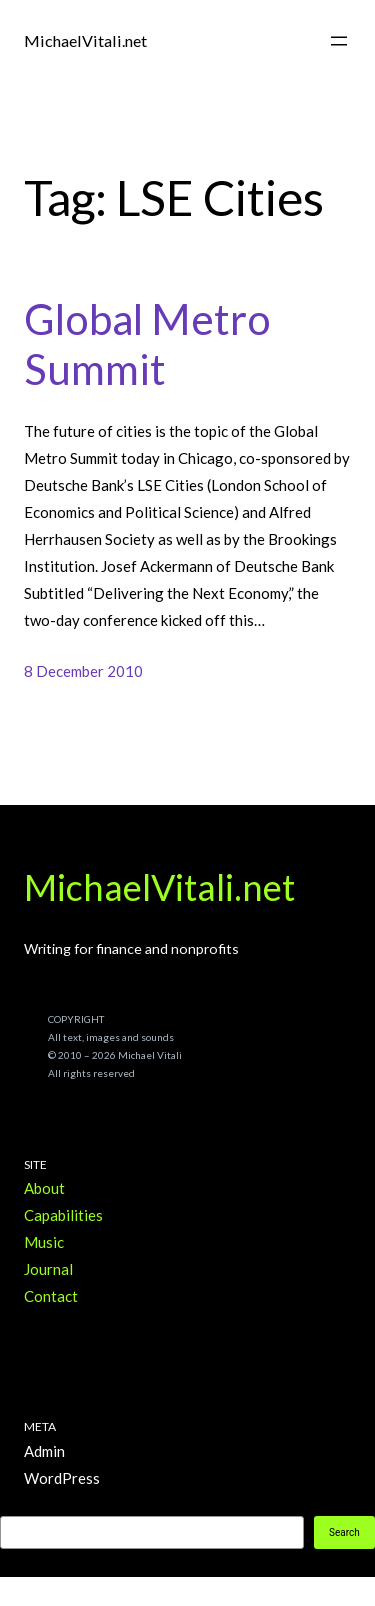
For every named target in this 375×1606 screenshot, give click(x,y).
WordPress (62, 1478)
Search (344, 1532)
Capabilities (63, 1215)
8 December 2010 (83, 671)
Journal (48, 1269)
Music (44, 1242)
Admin (44, 1451)
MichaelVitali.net (85, 40)
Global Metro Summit (147, 344)
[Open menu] (339, 41)
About (44, 1188)
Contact (51, 1296)
